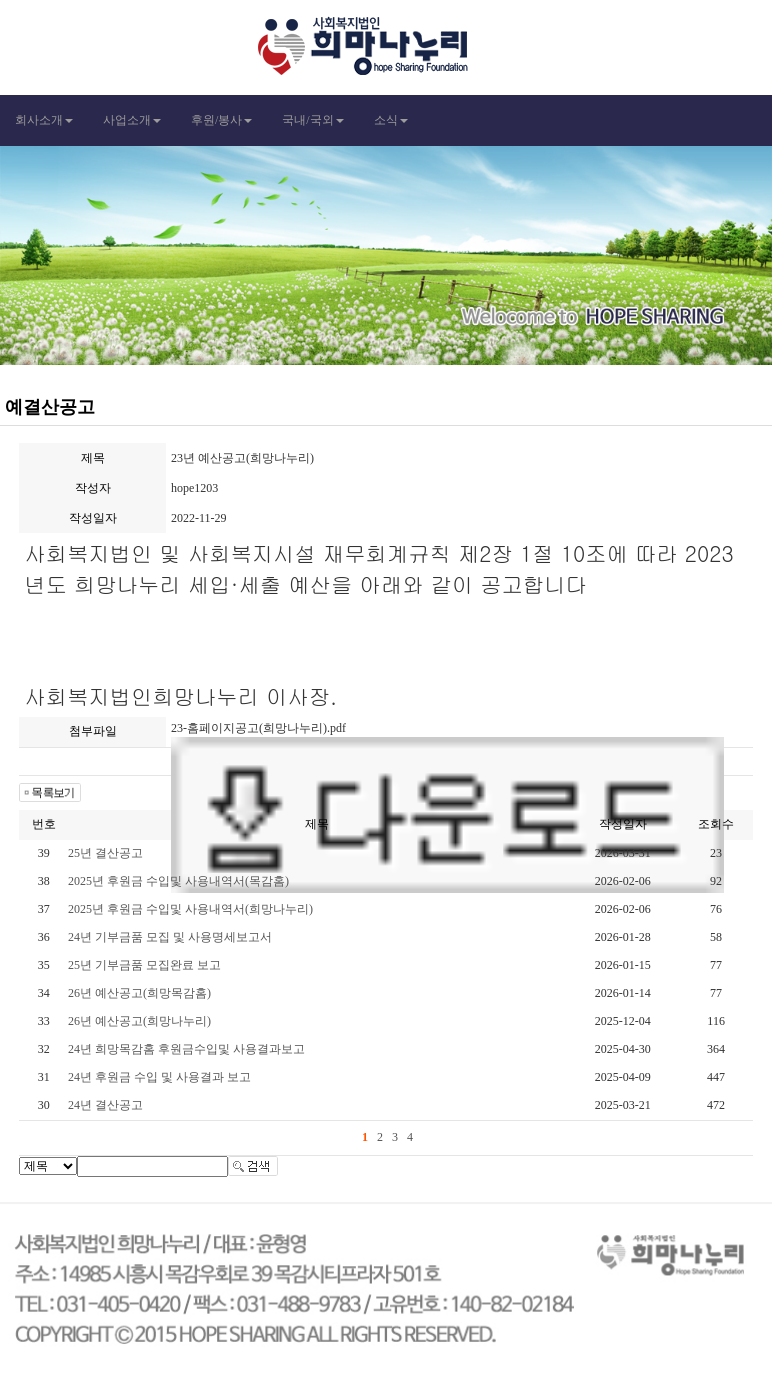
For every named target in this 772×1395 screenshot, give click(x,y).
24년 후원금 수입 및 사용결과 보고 (159, 1077)
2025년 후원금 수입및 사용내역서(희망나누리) (190, 909)
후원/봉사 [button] (221, 120)
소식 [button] (391, 120)
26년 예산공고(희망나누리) (139, 1021)
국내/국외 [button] (312, 120)
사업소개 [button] (132, 120)
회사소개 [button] (44, 120)
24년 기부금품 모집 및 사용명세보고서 (170, 937)
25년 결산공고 (105, 853)
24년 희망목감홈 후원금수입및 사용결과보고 (186, 1049)
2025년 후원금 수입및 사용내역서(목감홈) (178, 881)
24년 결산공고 (105, 1105)
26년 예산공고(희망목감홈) (139, 993)
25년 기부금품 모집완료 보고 (144, 965)
